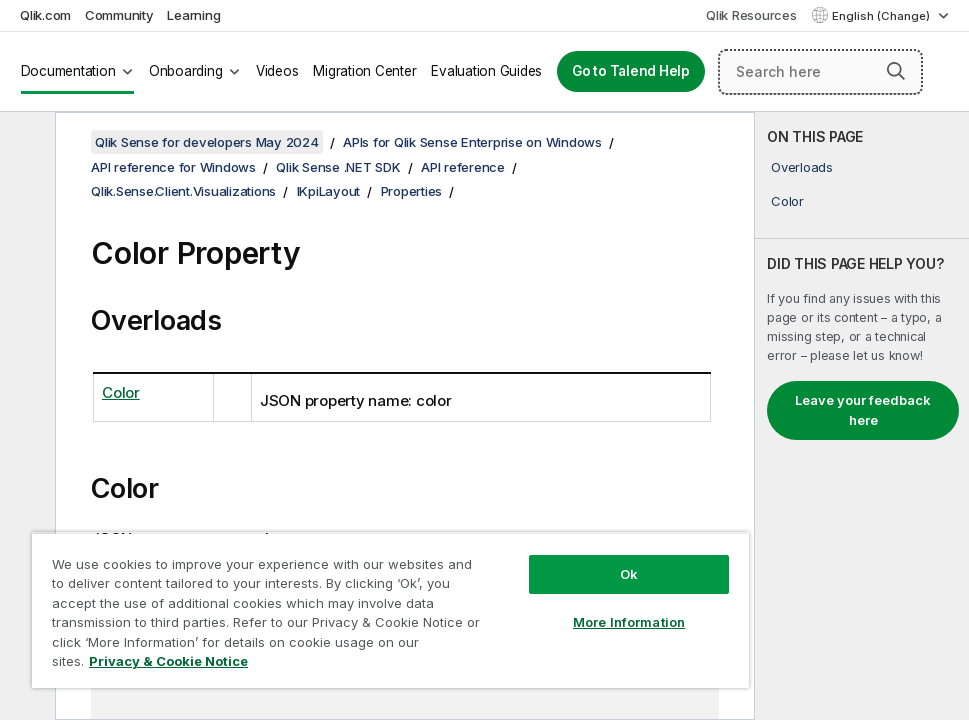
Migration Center (364, 71)
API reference (463, 167)
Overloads (802, 167)
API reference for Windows (173, 167)
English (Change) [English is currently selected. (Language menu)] (882, 16)
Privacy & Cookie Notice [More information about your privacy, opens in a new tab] (168, 661)
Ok (629, 574)
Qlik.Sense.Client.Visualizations (183, 191)
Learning (193, 15)
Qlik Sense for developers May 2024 (207, 142)
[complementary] (862, 416)
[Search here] (820, 72)
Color (787, 201)
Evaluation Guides (486, 71)
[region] (390, 610)
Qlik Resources (751, 15)
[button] (896, 71)
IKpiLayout (329, 191)
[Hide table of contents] (25, 143)
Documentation (68, 71)
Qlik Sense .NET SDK (338, 167)
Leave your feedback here (863, 410)
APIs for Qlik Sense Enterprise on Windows (472, 142)
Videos (277, 71)
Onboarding (186, 71)
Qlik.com (45, 15)
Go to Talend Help (631, 71)
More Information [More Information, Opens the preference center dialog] (629, 622)
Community (119, 15)
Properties (412, 191)
